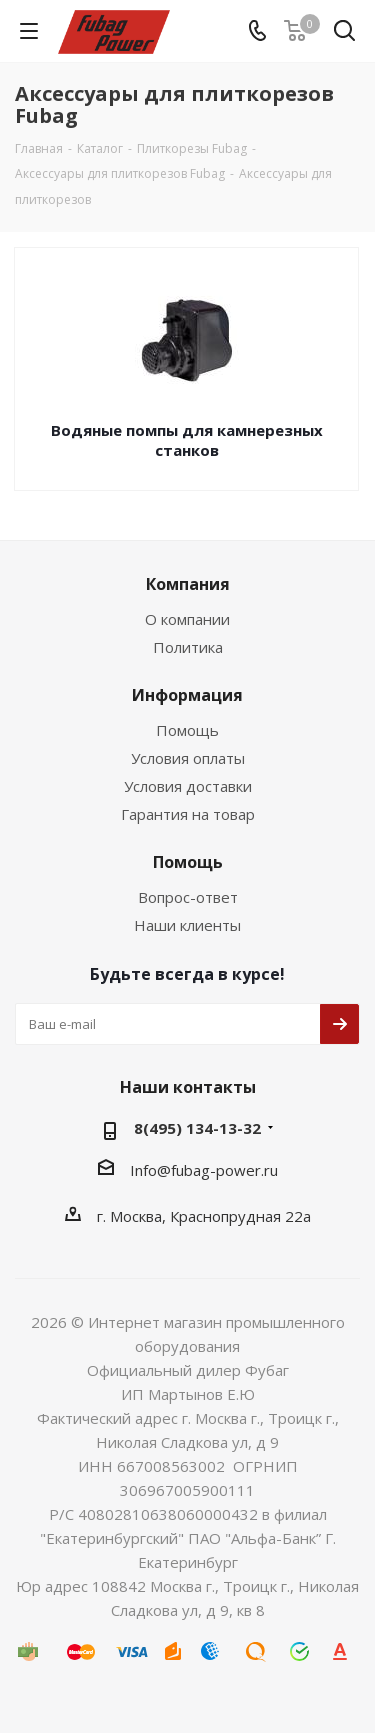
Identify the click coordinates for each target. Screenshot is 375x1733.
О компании (187, 619)
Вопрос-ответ (188, 897)
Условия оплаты (188, 758)
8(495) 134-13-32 (197, 1128)
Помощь (187, 730)
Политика (188, 647)
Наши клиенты (187, 925)
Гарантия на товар (188, 814)
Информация (187, 695)
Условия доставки (188, 786)
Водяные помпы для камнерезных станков (187, 440)
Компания (188, 584)
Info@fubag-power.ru (204, 1170)
